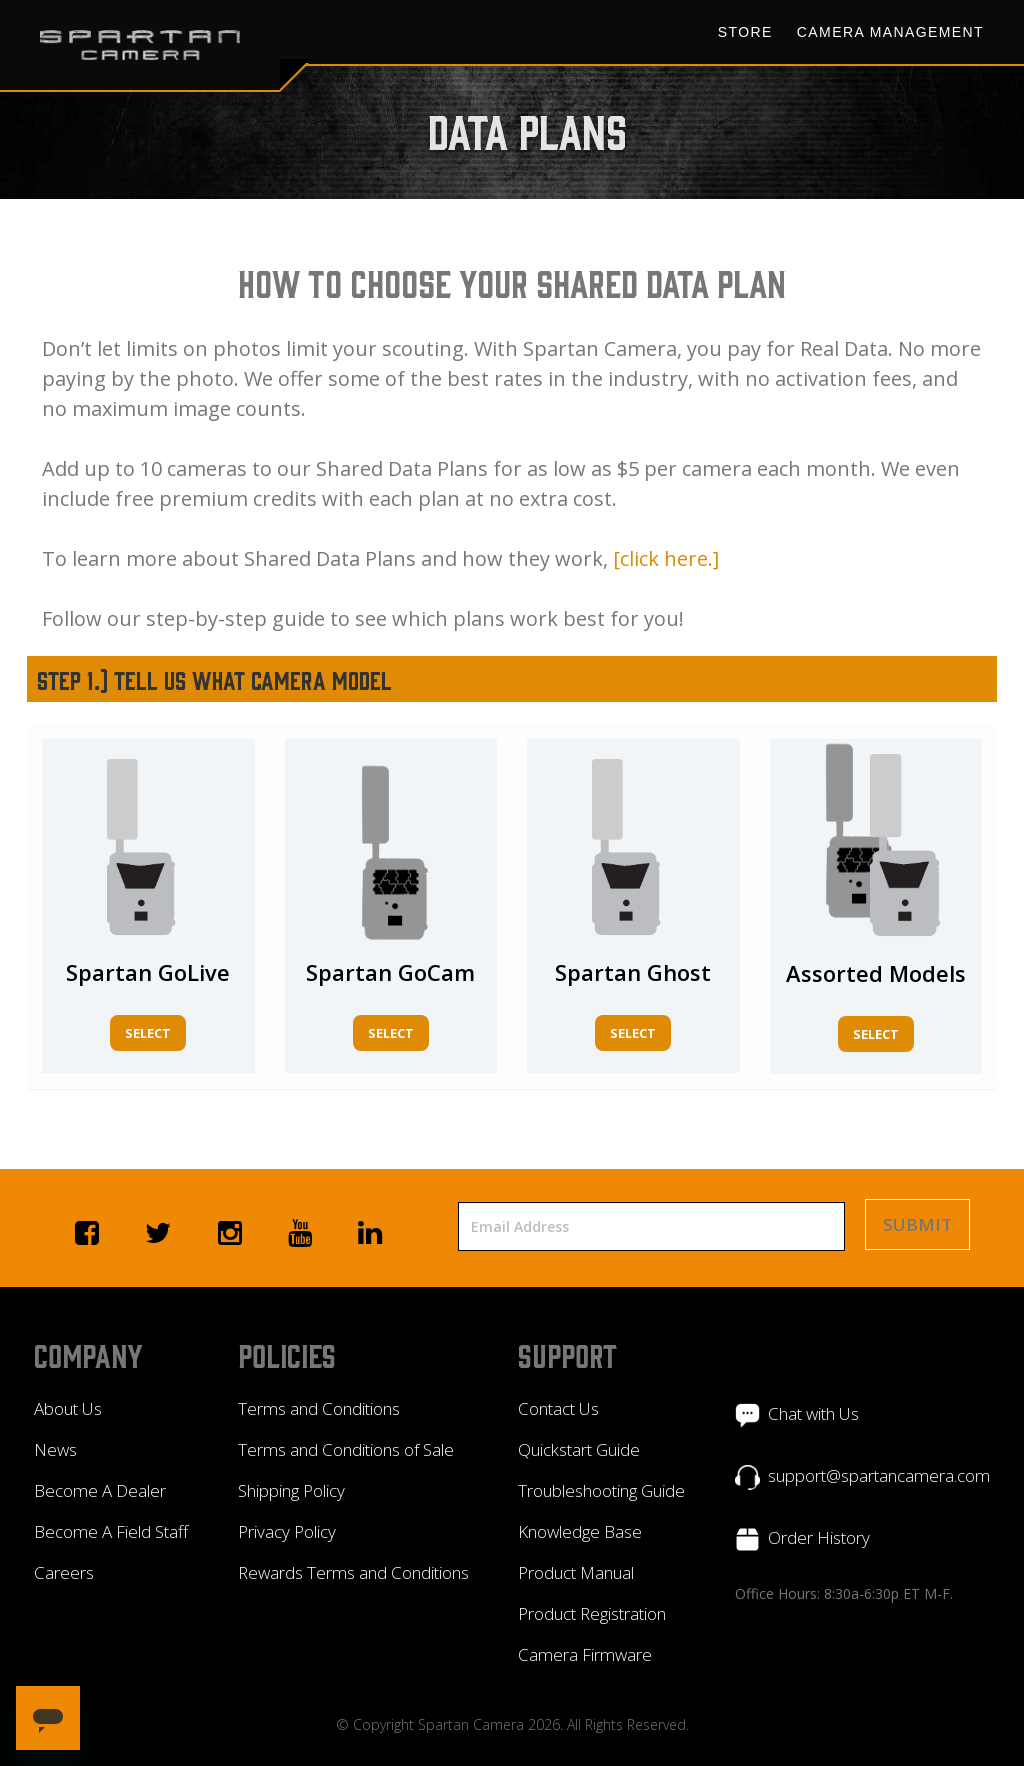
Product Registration (592, 1613)
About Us (68, 1408)
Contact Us (558, 1408)
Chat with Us (813, 1413)
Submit (917, 1224)
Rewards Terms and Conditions (353, 1572)
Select (148, 1033)
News (55, 1449)
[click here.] (666, 558)
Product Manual (576, 1572)
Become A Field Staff (111, 1531)
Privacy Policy (287, 1531)
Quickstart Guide (579, 1449)
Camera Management (890, 32)
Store (745, 32)
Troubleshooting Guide (601, 1490)
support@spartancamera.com (879, 1475)
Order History (819, 1537)
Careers (64, 1572)
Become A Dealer (100, 1490)
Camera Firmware (585, 1654)
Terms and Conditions (319, 1408)
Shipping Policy (291, 1490)
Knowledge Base (580, 1531)
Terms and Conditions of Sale (346, 1449)
